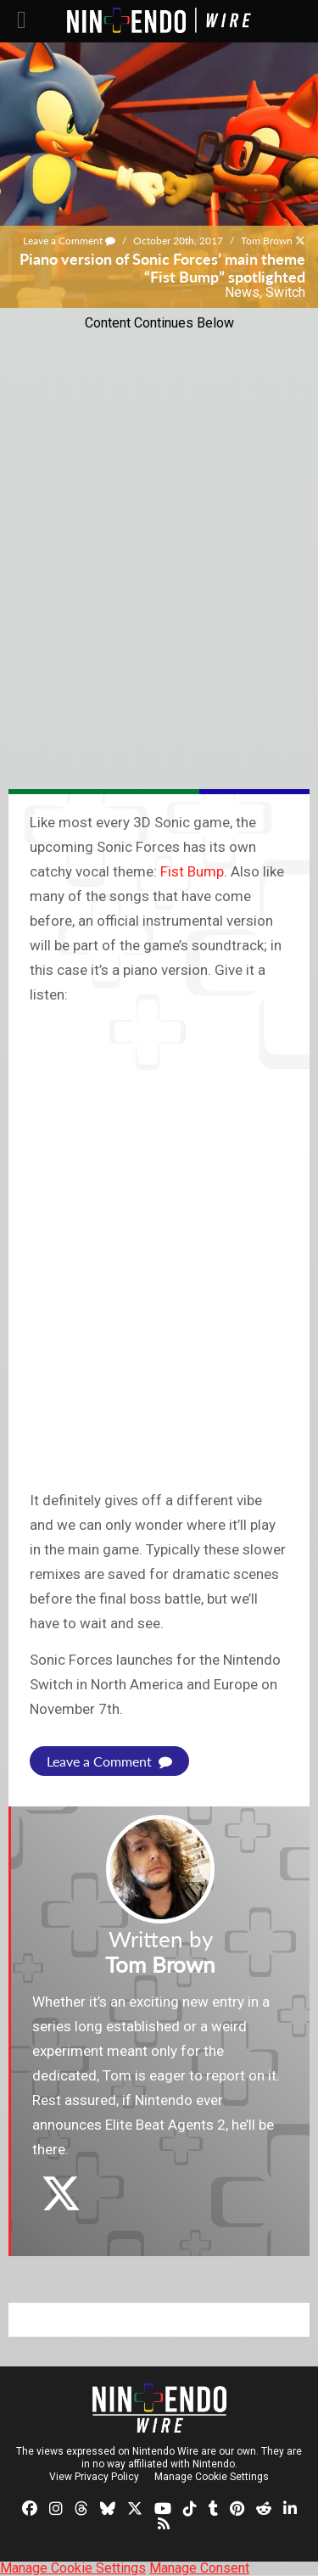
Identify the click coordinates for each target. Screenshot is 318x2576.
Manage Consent (199, 2568)
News (242, 292)
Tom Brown (267, 240)
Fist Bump (192, 871)
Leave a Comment (69, 240)
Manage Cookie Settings (211, 2477)
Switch (285, 292)
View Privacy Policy (94, 2477)
